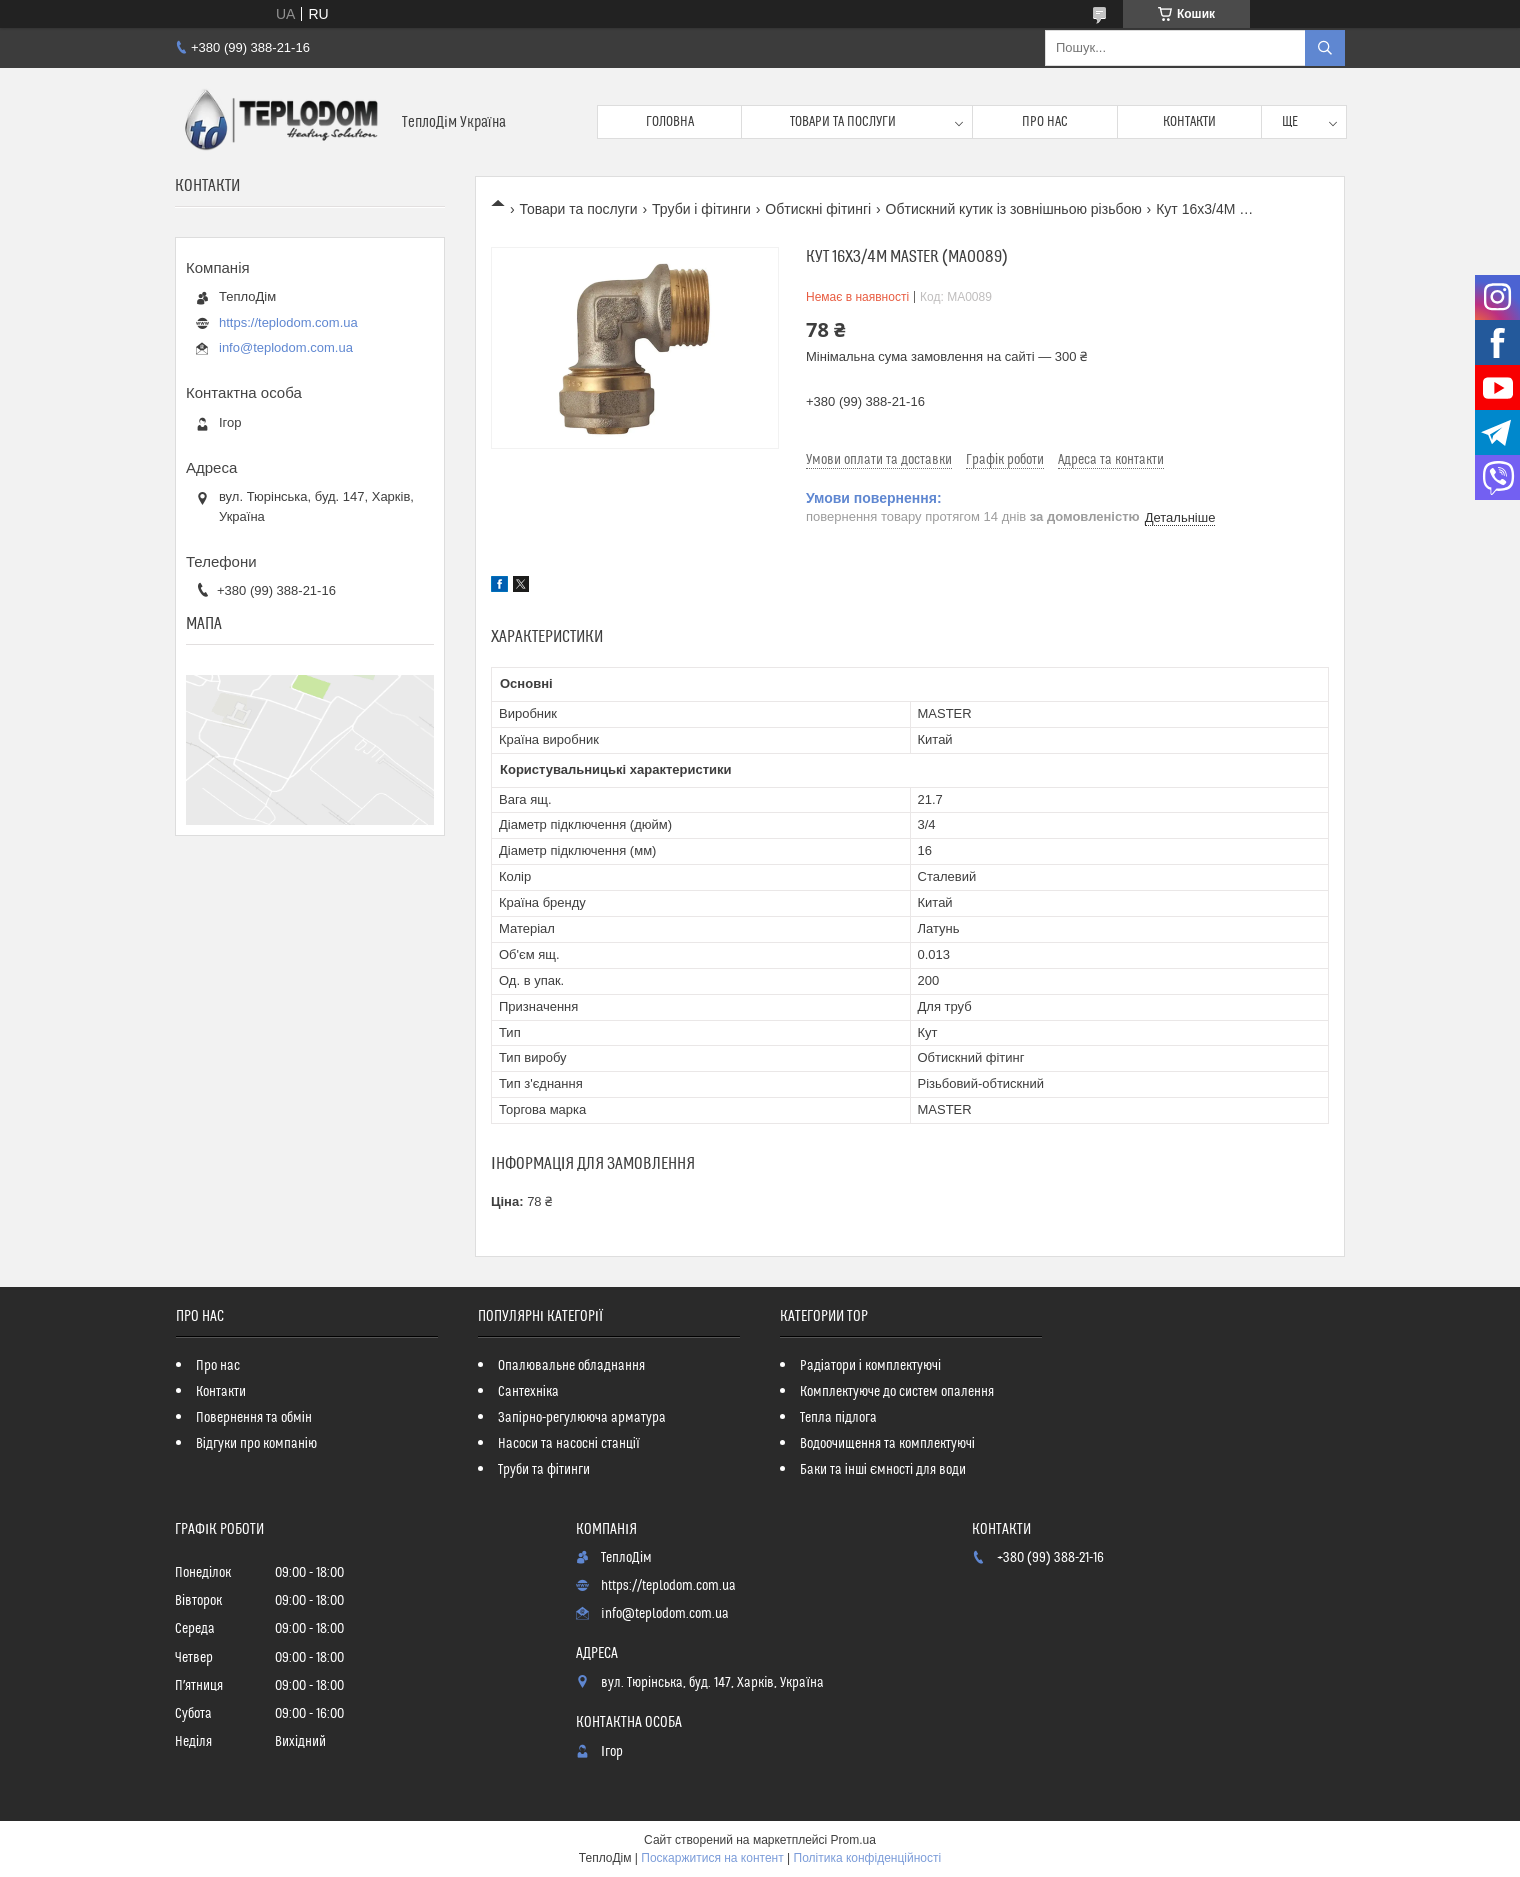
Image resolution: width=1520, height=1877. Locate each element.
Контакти (1189, 122)
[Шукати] (1325, 48)
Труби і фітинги (701, 209)
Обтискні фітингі (818, 209)
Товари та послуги (843, 122)
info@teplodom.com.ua (286, 347)
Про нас (1045, 122)
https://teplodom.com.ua (288, 322)
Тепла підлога (838, 1418)
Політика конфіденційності (868, 1858)
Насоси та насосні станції (569, 1444)
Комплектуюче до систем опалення (897, 1392)
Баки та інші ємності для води (883, 1470)
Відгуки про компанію (256, 1444)
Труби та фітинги (544, 1470)
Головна (670, 122)
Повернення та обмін (254, 1418)
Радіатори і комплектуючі (870, 1366)
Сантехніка (528, 1392)
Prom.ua (853, 1840)
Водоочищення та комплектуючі (887, 1444)
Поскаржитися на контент (712, 1858)
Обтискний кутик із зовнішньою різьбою (1014, 209)
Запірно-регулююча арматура (582, 1418)
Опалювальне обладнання (571, 1366)
